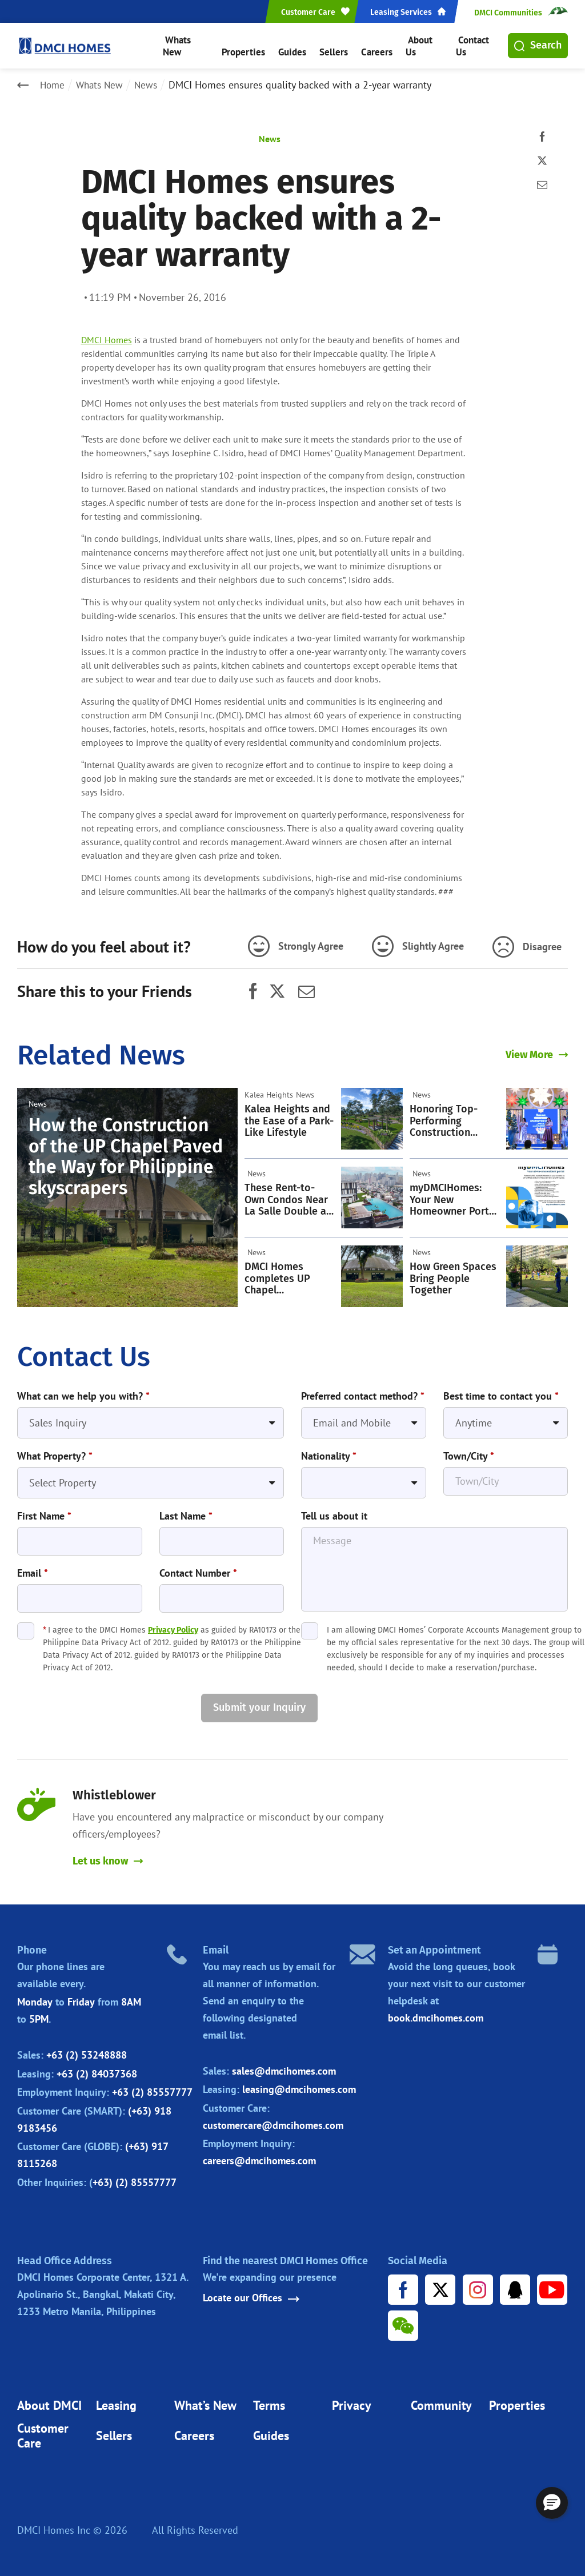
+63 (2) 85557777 (152, 2086)
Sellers (332, 45)
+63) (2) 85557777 (135, 2177)
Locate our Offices (251, 2292)
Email (32, 1567)
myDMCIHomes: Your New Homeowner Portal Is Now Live (454, 1197)
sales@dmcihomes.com (284, 2065)
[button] (552, 2503)
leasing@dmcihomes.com (299, 2084)
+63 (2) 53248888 (86, 2049)
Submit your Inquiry (259, 1701)
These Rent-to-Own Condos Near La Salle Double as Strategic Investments (288, 1197)
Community (441, 2402)
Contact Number (198, 1567)
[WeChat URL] (403, 2322)
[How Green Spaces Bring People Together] (537, 1273)
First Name (44, 1510)
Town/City (468, 1451)
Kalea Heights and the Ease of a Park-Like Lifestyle (289, 1118)
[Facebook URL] (403, 2285)
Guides (293, 45)
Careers (372, 45)
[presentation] (104, 1701)
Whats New (189, 45)
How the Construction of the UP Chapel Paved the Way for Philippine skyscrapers (126, 1153)
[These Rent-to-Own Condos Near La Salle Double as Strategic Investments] (372, 1194)
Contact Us (470, 45)
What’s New (205, 2402)
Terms (269, 2402)
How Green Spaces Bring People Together (453, 1275)
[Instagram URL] (478, 2285)
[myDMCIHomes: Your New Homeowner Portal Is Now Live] (537, 1194)
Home (53, 85)
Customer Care (43, 2433)
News (151, 85)
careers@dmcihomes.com (259, 2155)
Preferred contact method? (362, 1393)
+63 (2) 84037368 (97, 2068)
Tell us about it (334, 1510)
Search (538, 45)
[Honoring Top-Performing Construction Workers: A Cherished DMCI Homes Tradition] (537, 1116)
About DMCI (49, 2402)
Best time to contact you (501, 1393)
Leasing (116, 2402)
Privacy (351, 2402)
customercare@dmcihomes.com (273, 2119)
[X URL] (440, 2285)
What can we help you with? (83, 1393)
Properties (246, 45)
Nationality (328, 1451)
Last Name (186, 1510)
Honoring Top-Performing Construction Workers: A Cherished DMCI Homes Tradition (448, 1118)
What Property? (55, 1451)
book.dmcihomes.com (435, 2012)
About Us (418, 45)
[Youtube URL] (552, 2285)
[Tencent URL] (515, 2285)
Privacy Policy (173, 1624)
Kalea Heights (269, 1092)
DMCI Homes (106, 339)
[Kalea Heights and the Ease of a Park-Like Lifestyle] (372, 1116)
